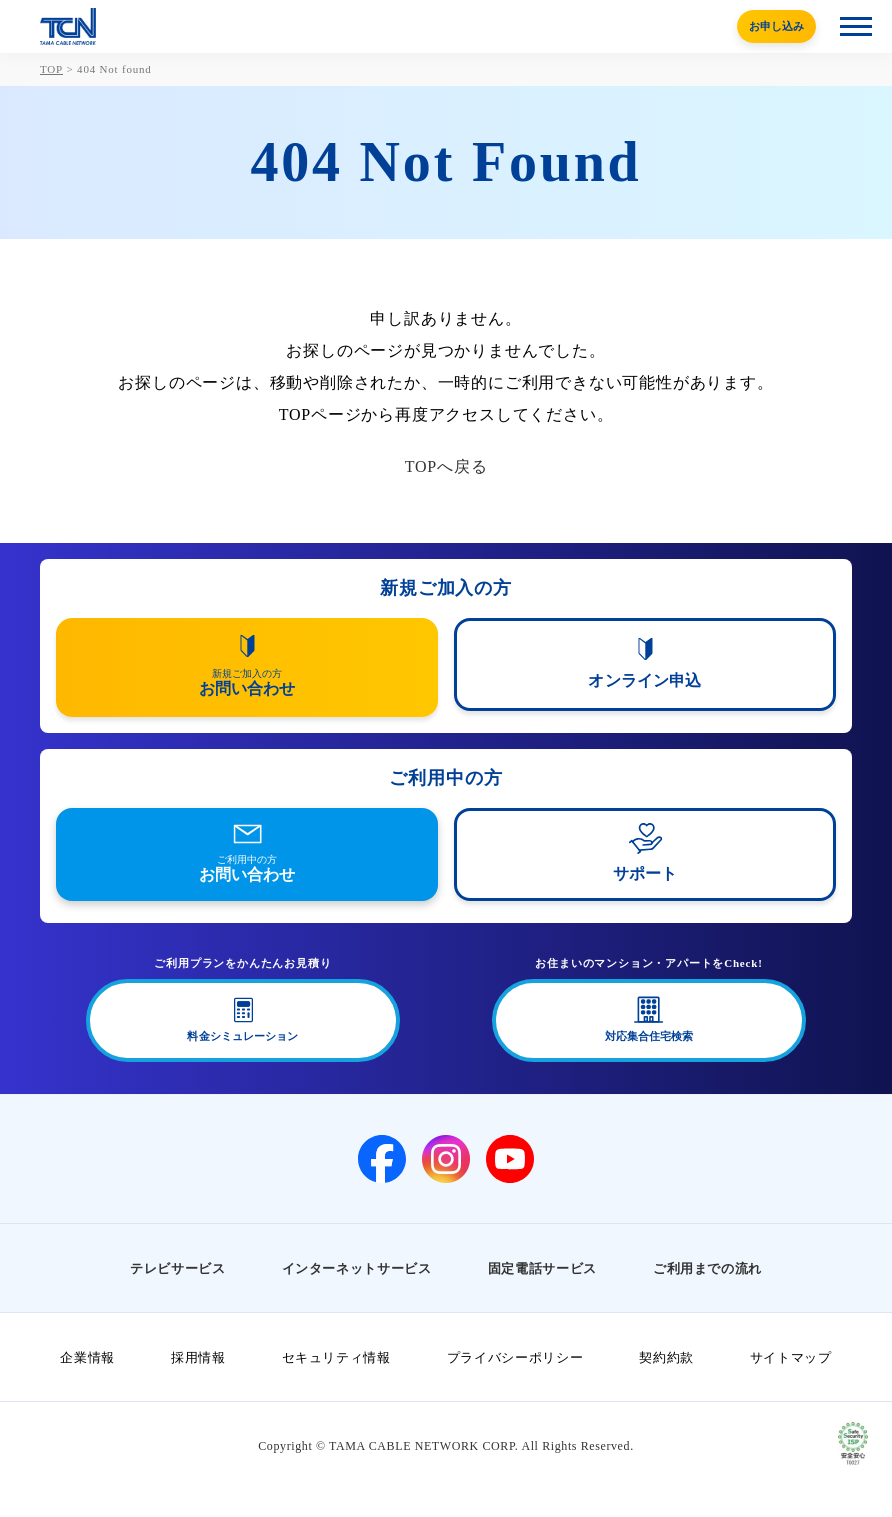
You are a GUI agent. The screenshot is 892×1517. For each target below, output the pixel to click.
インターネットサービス (357, 1268)
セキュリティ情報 (336, 1357)
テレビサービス (178, 1268)
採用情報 (198, 1357)
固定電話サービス (542, 1268)
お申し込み (776, 26)
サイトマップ (791, 1357)
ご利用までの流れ (707, 1268)
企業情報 (87, 1357)
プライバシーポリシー (515, 1357)
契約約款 (666, 1357)
